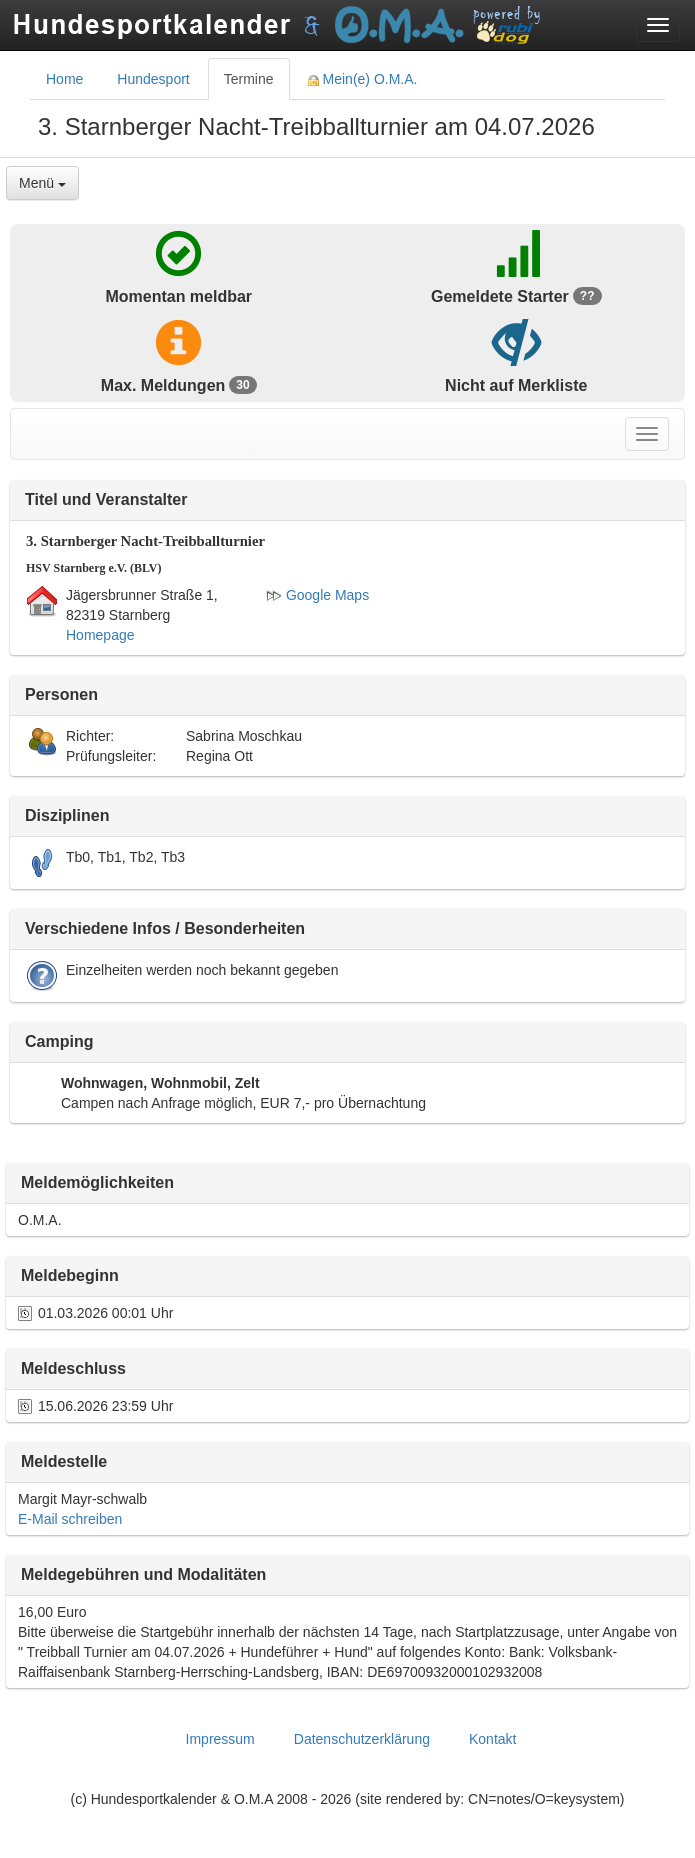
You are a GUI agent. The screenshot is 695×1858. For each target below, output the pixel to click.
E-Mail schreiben (70, 1519)
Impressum (220, 1739)
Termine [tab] (249, 79)
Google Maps (317, 595)
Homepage (100, 635)
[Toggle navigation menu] (658, 25)
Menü (42, 183)
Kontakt (492, 1739)
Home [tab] (64, 79)
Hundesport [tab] (153, 79)
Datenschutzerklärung (362, 1739)
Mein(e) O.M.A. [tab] (363, 79)
